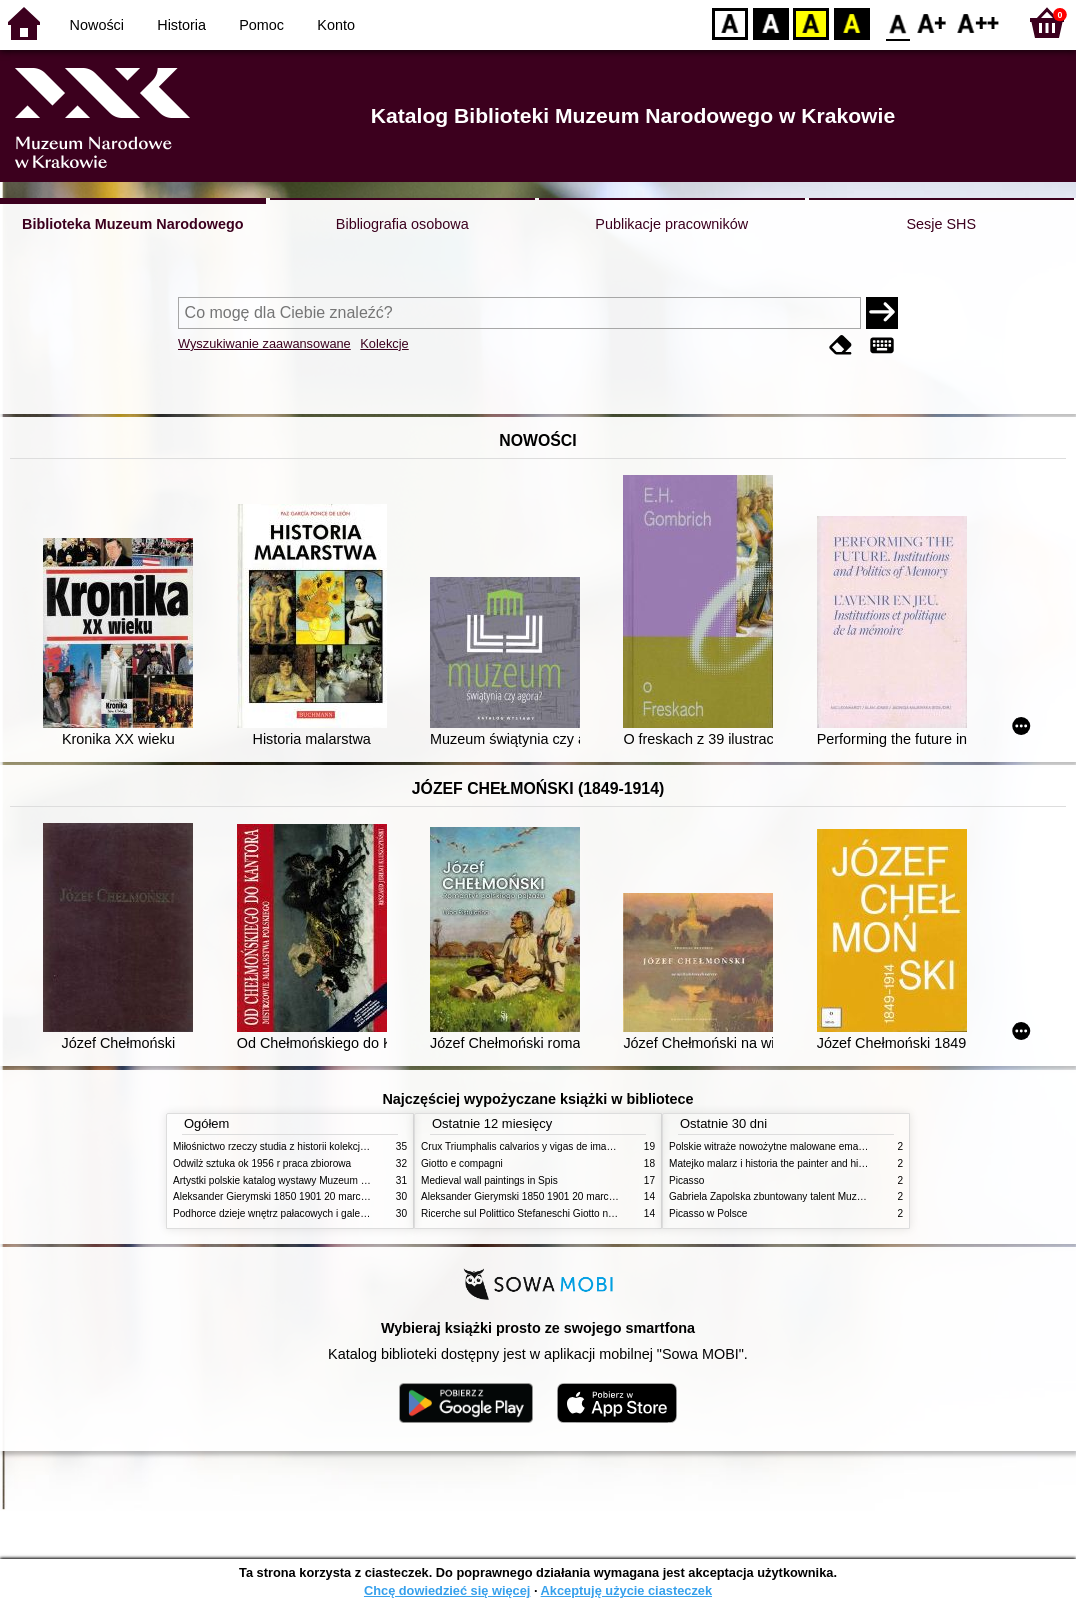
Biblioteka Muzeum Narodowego (132, 224)
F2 (978, 22)
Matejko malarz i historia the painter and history (774, 1163)
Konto (336, 25)
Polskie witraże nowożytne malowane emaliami (774, 1146)
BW (771, 22)
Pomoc (261, 25)
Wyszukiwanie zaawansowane (264, 343)
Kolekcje (384, 343)
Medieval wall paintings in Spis (489, 1180)
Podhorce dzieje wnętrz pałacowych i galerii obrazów (291, 1213)
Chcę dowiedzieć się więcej (447, 1590)
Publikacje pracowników (671, 224)
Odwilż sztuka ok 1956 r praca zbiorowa (262, 1163)
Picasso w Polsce (708, 1213)
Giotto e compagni (462, 1163)
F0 (897, 22)
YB (810, 22)
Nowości (97, 25)
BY (851, 22)
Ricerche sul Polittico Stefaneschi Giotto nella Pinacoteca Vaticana (569, 1213)
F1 (932, 22)
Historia (181, 25)
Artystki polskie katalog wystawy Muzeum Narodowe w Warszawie (320, 1180)
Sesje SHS (941, 224)
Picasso (686, 1180)
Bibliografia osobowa (402, 224)
